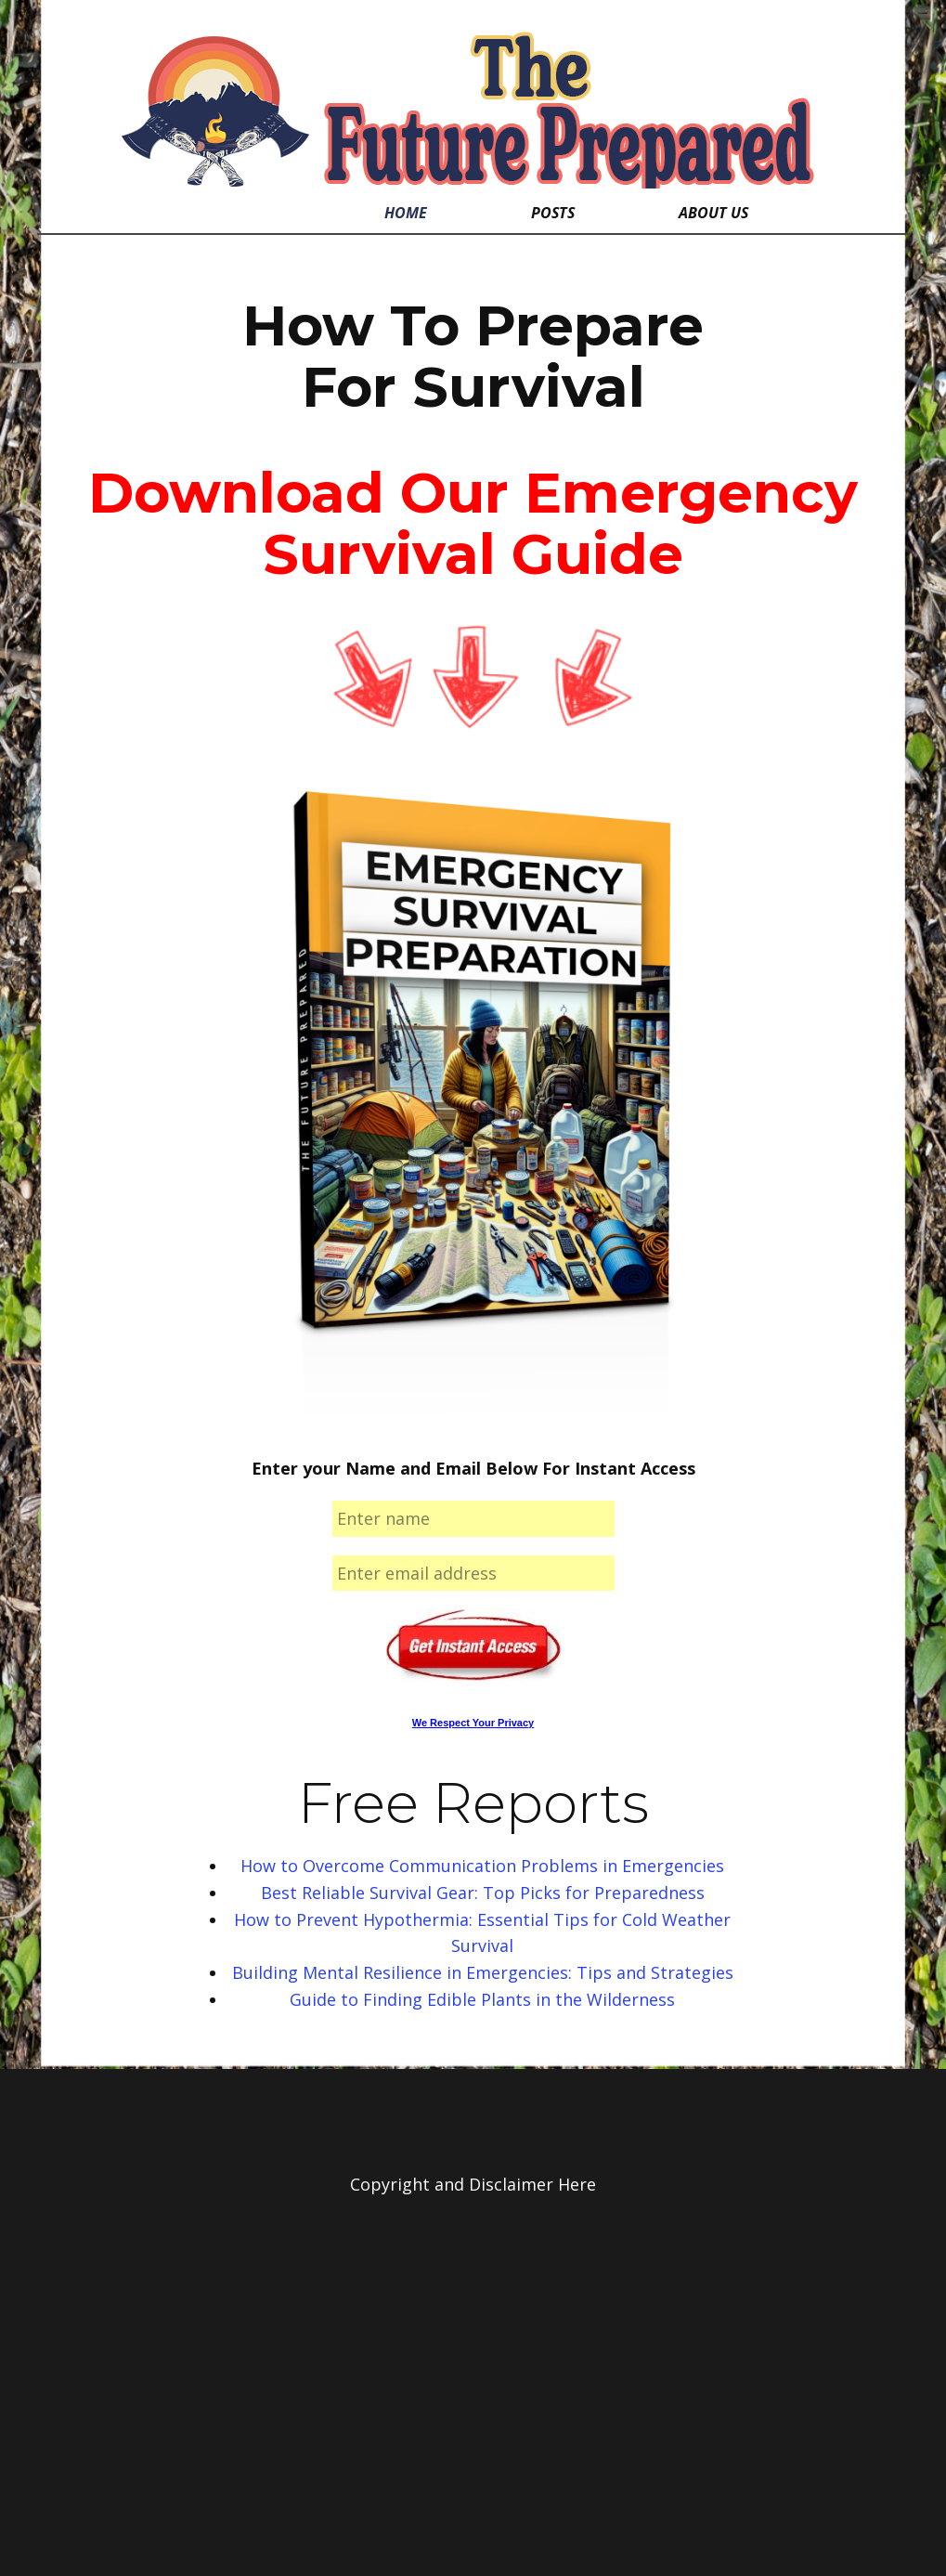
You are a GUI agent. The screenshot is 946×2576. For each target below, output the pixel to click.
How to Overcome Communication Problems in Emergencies (482, 1865)
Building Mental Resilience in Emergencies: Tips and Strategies (482, 1972)
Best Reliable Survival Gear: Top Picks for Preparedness (483, 1892)
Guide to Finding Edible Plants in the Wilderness (482, 1999)
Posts (553, 212)
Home (405, 212)
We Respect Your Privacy (473, 1722)
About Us (713, 212)
